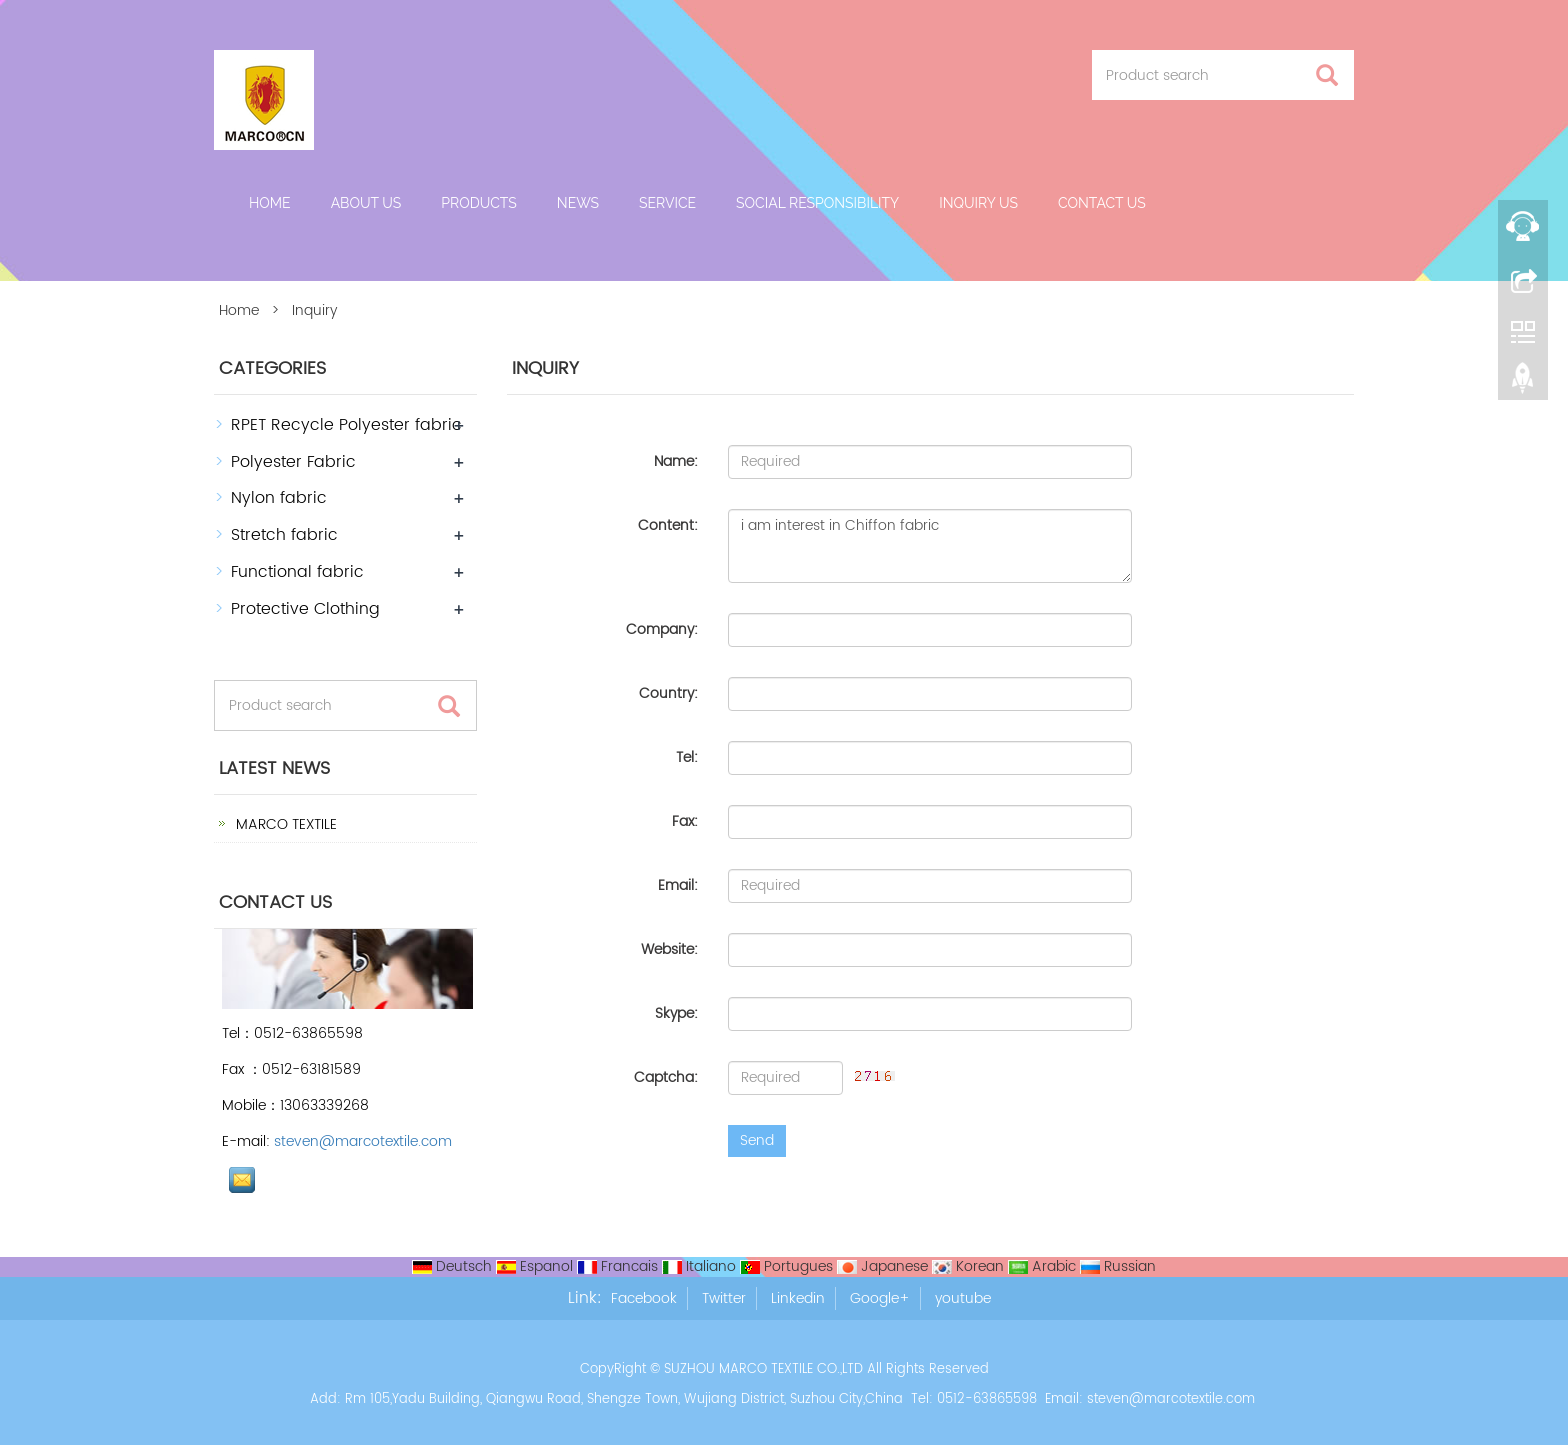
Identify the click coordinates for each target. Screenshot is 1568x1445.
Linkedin (798, 1298)
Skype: (676, 1013)
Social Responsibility (817, 203)
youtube (963, 1298)
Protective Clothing (305, 609)
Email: (678, 885)
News (578, 203)
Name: (676, 461)
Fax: (685, 821)
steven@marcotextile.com (363, 1141)
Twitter (724, 1298)
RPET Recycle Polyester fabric (346, 425)
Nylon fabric (279, 498)
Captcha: (666, 1077)
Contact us (1102, 203)
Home (270, 203)
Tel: (687, 757)
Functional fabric (297, 572)
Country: (668, 693)
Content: (668, 525)
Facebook (644, 1298)
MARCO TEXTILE (284, 824)
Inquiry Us (978, 203)
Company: (662, 629)
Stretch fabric (284, 535)
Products (479, 203)
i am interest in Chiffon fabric (930, 546)
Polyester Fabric (293, 462)
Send (757, 1140)
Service (667, 203)
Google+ (880, 1298)
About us (366, 203)
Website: (669, 949)
